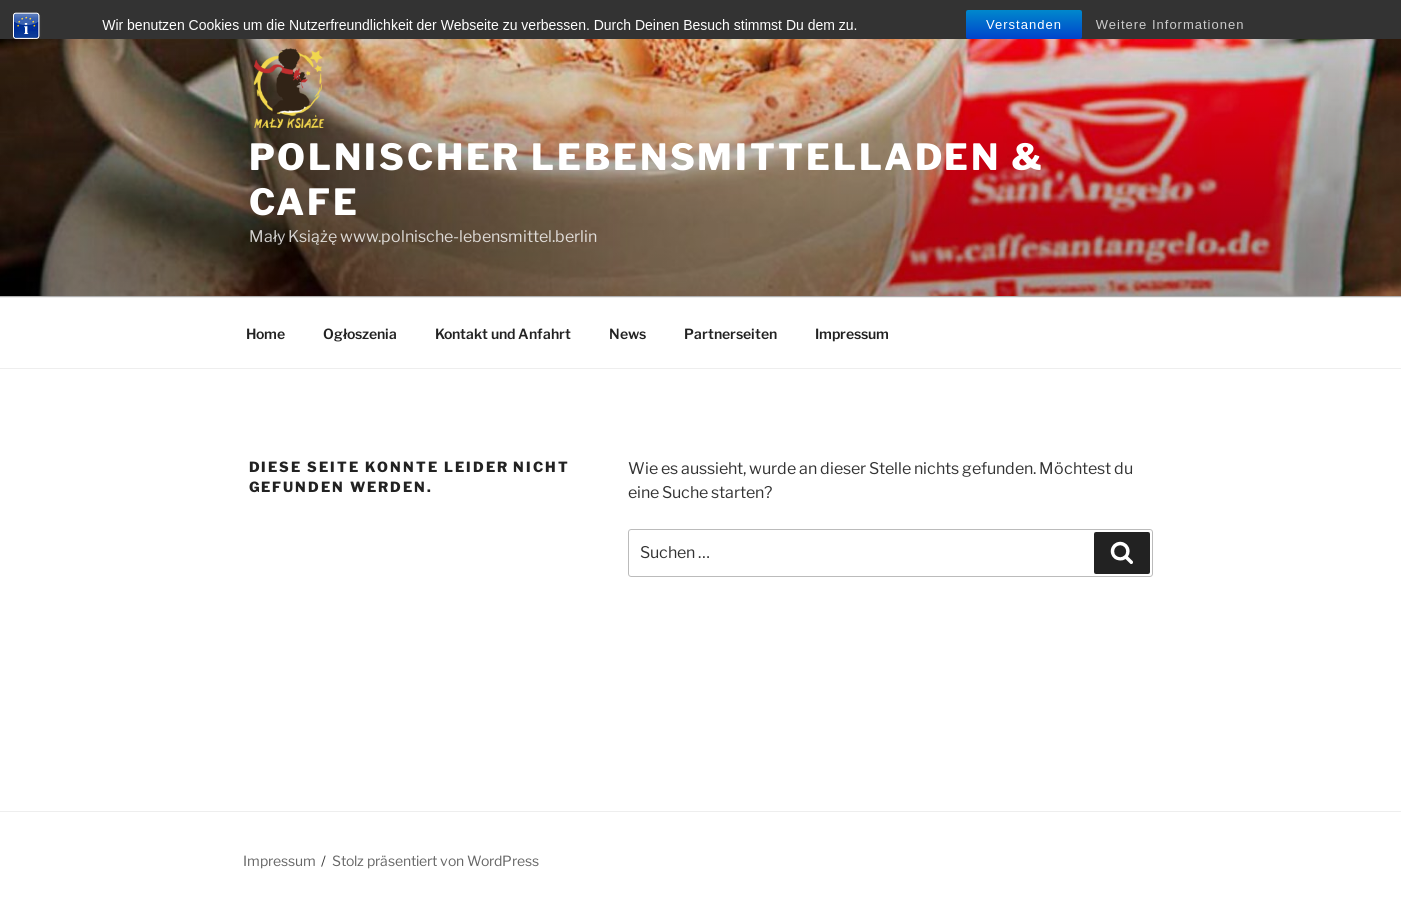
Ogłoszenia (360, 333)
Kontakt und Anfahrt (503, 333)
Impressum (852, 333)
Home (265, 333)
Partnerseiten (730, 333)
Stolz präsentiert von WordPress (435, 860)
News (627, 333)
